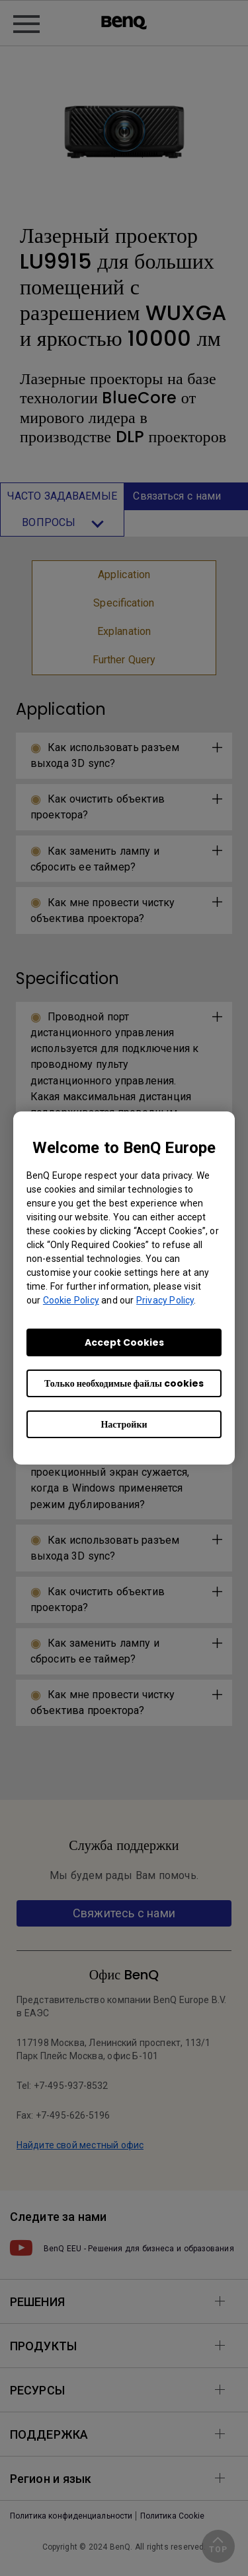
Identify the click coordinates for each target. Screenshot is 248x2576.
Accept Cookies (124, 1342)
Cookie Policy (71, 1300)
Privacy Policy (165, 1300)
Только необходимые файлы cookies (124, 1383)
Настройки (124, 1424)
